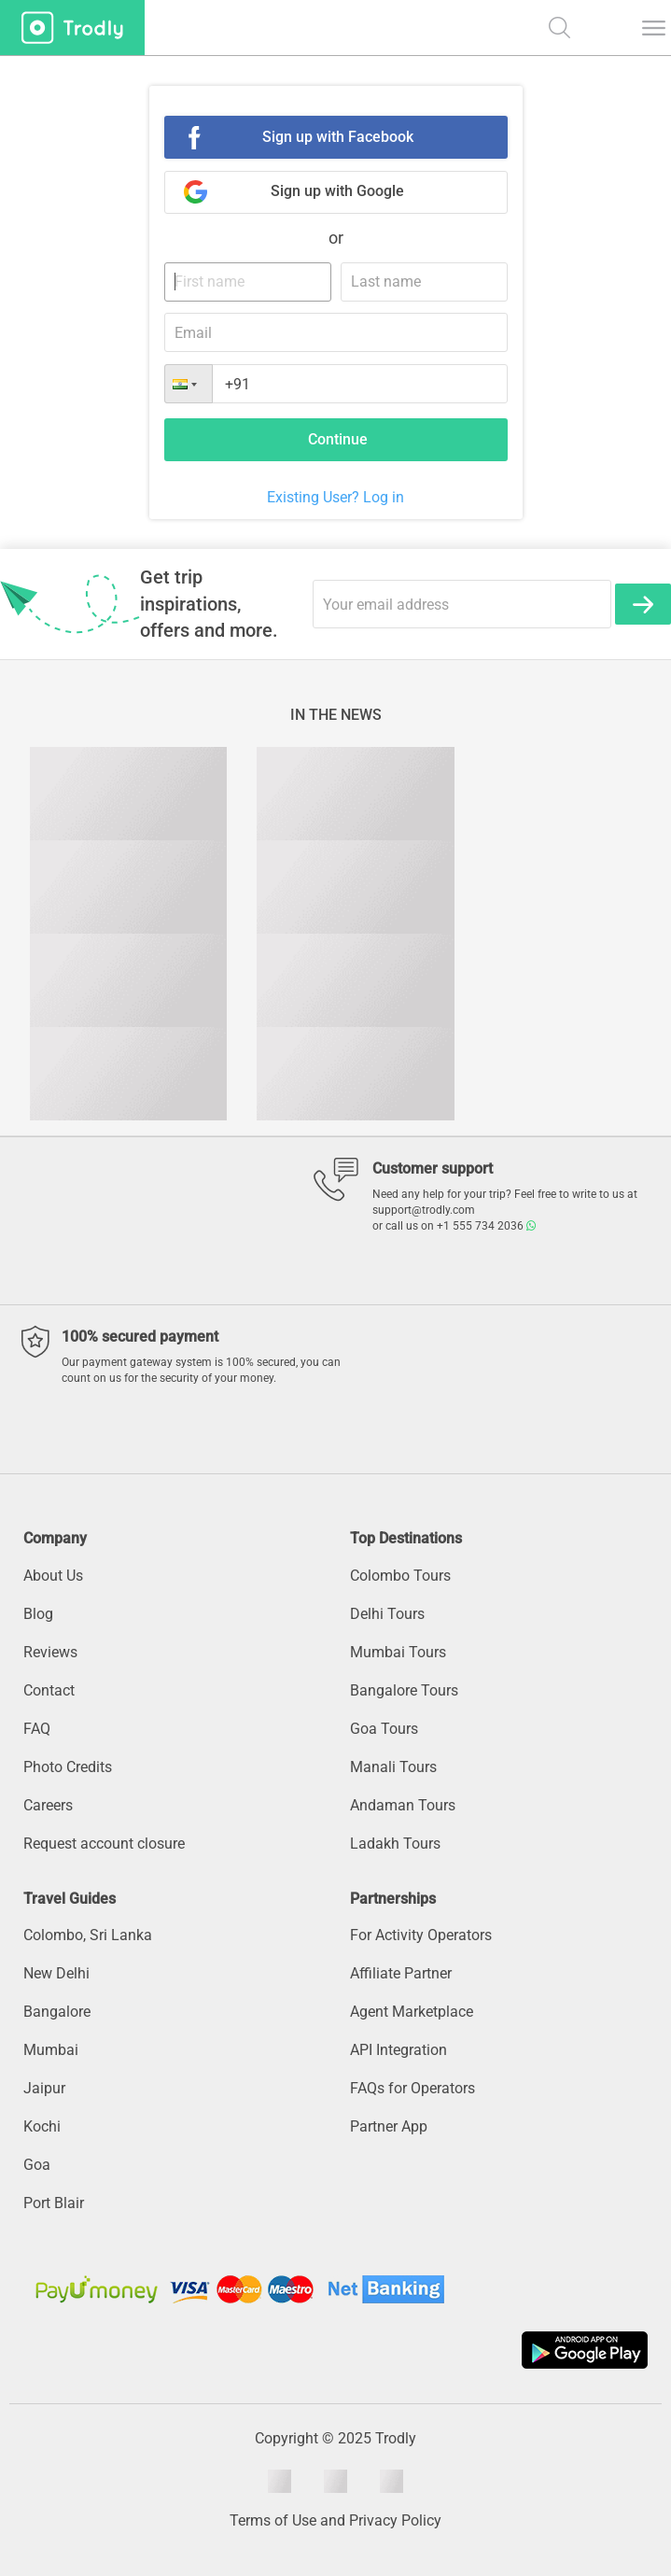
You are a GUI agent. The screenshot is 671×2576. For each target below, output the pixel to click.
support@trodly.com (423, 1210)
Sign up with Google (337, 191)
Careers (48, 1805)
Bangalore (57, 2011)
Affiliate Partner (401, 1973)
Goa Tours (384, 1729)
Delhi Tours (387, 1614)
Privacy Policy (395, 2520)
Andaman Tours (402, 1805)
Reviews (50, 1652)
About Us (53, 1575)
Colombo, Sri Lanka (87, 1935)
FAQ (36, 1729)
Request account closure (104, 1843)
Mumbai (50, 2050)
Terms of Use (273, 2520)
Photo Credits (67, 1767)
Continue (338, 439)
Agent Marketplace (411, 2011)
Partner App (388, 2126)
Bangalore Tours (404, 1690)
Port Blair (53, 2203)
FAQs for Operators (412, 2088)
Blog (38, 1614)
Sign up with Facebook (337, 137)
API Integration (398, 2050)
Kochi (42, 2126)
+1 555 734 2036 (486, 1225)
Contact (49, 1690)
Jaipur (44, 2088)
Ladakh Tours (395, 1843)
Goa (36, 2165)
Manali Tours (393, 1767)
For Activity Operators (421, 1935)
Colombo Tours (400, 1575)
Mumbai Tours (398, 1652)
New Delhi (56, 1973)
